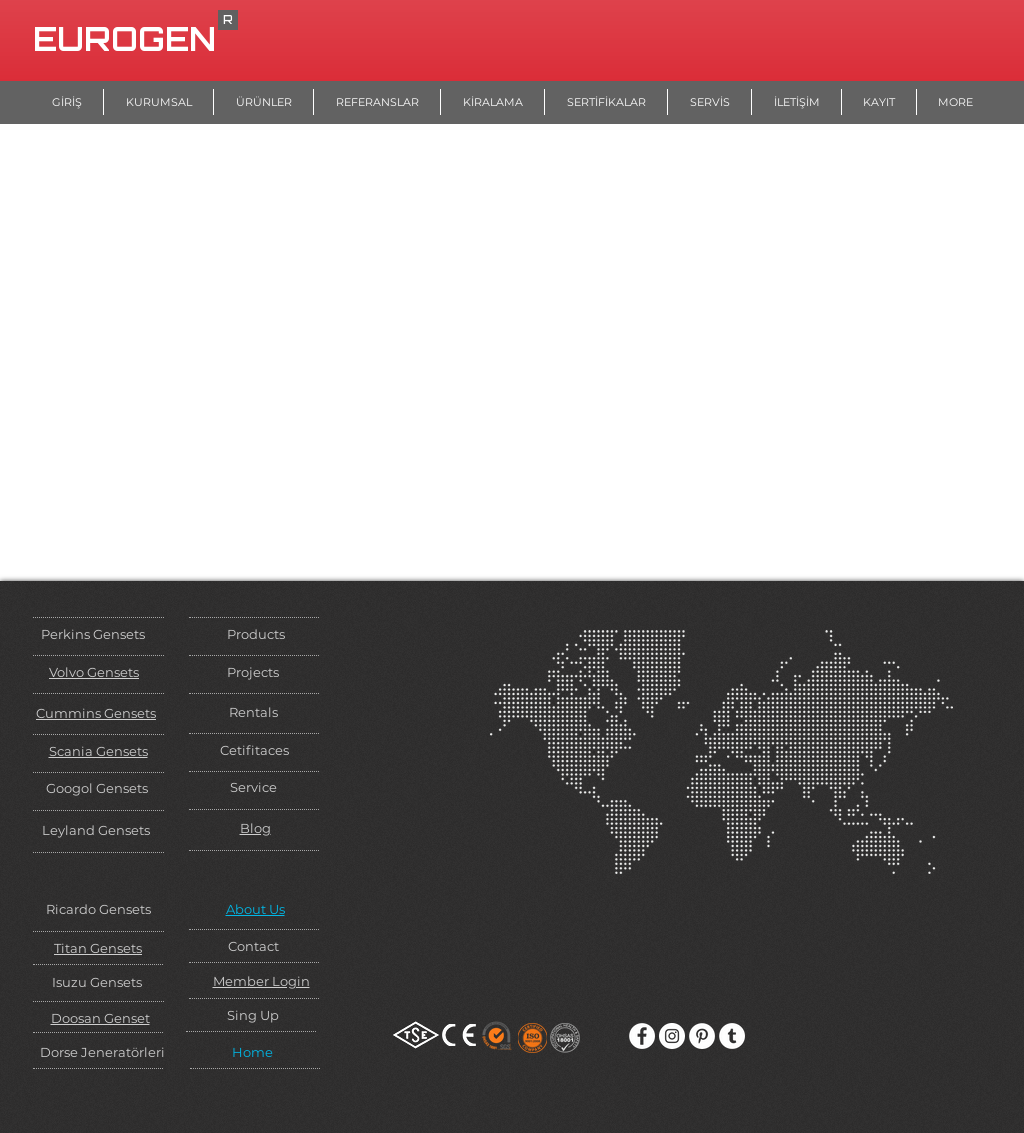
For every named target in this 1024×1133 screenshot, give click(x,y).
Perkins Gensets (93, 634)
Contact (253, 946)
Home (252, 1052)
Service (253, 787)
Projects (253, 672)
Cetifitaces (254, 750)
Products (256, 634)
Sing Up (253, 1015)
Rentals (253, 712)
